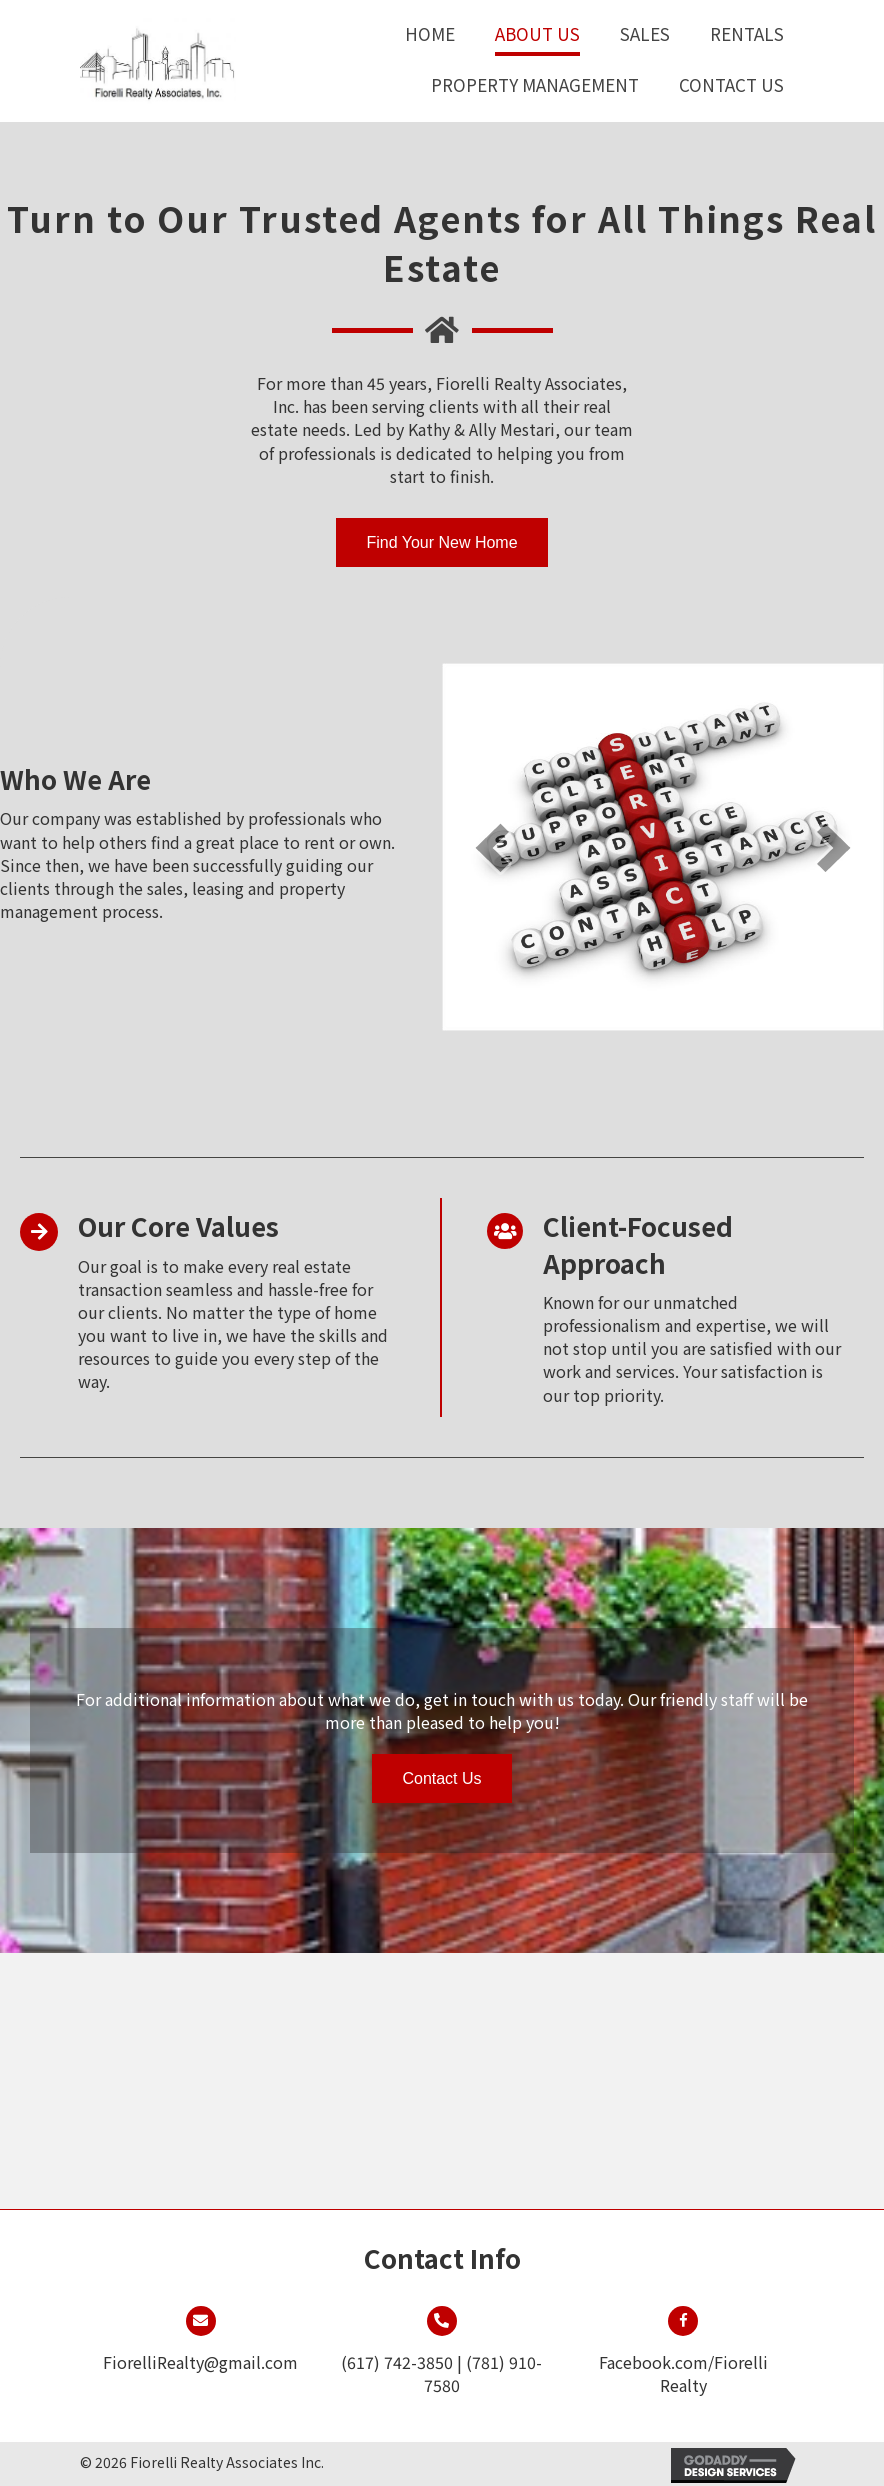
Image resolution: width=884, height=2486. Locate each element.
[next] (834, 847)
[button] (441, 542)
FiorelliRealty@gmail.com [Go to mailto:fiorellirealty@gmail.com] (200, 2362)
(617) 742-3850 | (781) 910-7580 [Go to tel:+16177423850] (441, 2373)
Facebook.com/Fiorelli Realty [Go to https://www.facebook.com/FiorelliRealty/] (683, 2373)
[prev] (492, 847)
